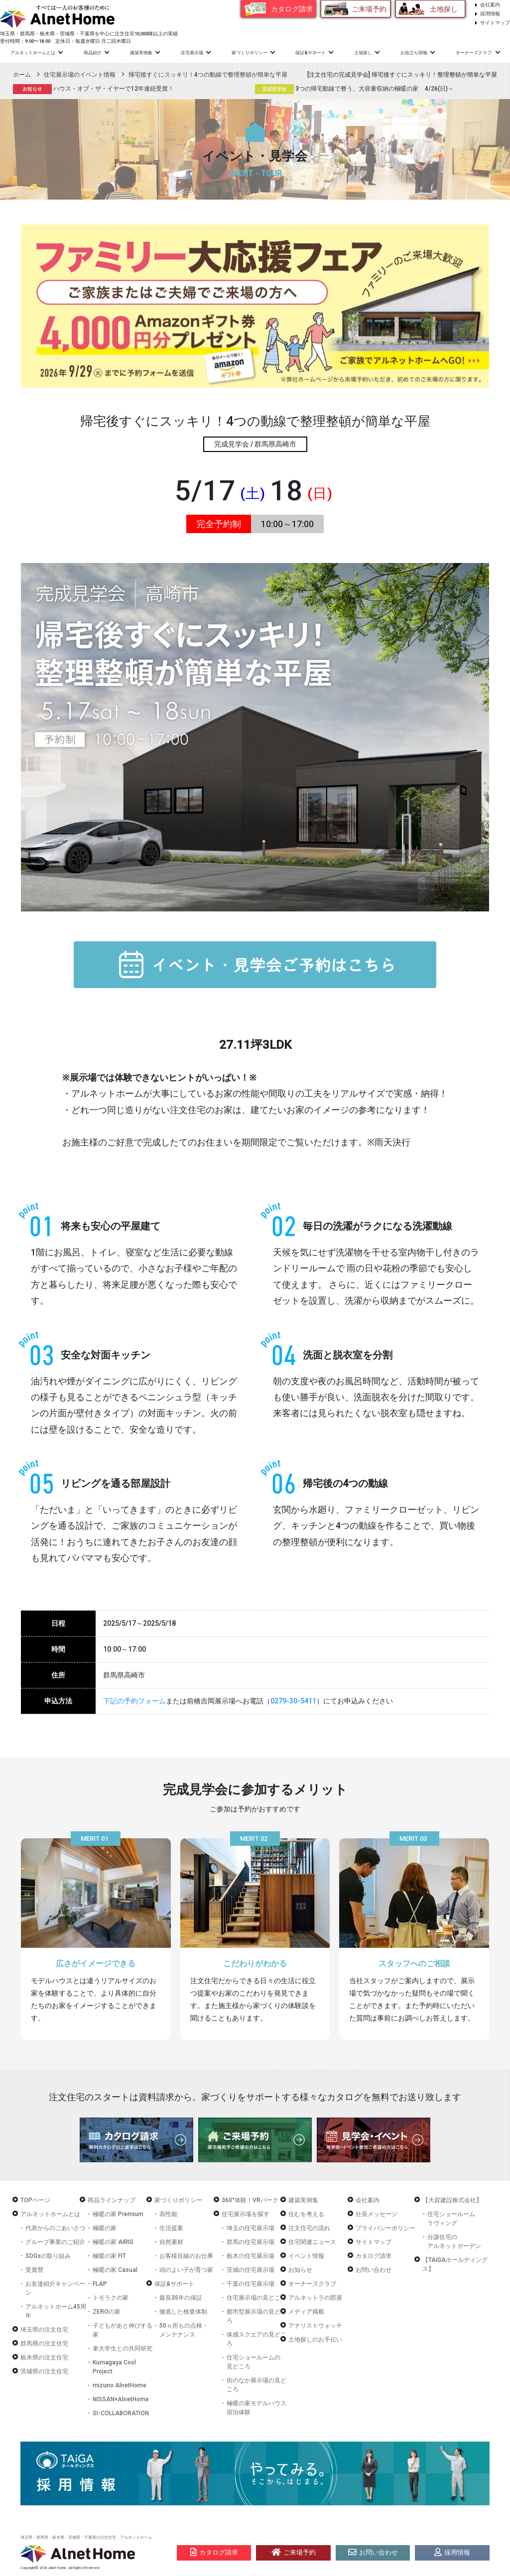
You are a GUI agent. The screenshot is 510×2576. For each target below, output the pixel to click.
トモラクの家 (110, 2297)
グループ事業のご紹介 (55, 2242)
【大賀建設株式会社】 (452, 2200)
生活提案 (171, 2228)
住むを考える (306, 2214)
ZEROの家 (107, 2311)
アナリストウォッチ (315, 2325)
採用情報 (490, 13)
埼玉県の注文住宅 (44, 2329)
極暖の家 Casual (115, 2269)
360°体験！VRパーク (250, 2200)
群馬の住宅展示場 (250, 2242)
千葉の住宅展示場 (250, 2283)
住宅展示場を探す (245, 2214)
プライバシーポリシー (385, 2228)
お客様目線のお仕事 (186, 2255)
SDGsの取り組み (48, 2255)
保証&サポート (174, 2283)
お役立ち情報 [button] (413, 52)
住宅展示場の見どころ (256, 2297)
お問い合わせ (373, 2269)
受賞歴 (34, 2269)
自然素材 (171, 2242)
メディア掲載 (306, 2311)
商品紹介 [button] (93, 52)
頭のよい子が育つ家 (186, 2269)
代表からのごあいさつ (55, 2228)
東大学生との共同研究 (122, 2348)
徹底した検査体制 (183, 2311)
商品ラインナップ (111, 2200)
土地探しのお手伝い (315, 2339)
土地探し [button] (363, 52)
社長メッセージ (376, 2214)
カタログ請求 (292, 9)
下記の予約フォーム (134, 1701)
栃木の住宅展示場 (250, 2255)
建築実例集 (141, 52)
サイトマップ (495, 22)
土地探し (444, 9)
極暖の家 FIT (109, 2255)
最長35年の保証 (180, 2297)
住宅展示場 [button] (192, 52)
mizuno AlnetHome (119, 2385)
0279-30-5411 (293, 1701)
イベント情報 (306, 2255)
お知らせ (300, 2269)
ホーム (22, 74)
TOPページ (35, 2200)
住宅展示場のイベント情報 (80, 74)
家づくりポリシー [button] (249, 52)
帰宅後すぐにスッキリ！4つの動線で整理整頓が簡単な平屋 (207, 74)
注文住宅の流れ (309, 2228)
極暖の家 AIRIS (113, 2242)
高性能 (168, 2214)
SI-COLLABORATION (121, 2413)
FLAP (100, 2283)
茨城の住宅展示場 (250, 2269)
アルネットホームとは (50, 2214)
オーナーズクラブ (312, 2283)
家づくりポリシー (178, 2200)
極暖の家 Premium (118, 2214)
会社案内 (490, 4)
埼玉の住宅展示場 (250, 2228)
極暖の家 (105, 2228)
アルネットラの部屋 (315, 2297)
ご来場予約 (369, 9)
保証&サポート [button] (310, 52)
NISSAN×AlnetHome (121, 2399)
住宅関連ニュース (312, 2242)
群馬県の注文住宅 (44, 2343)
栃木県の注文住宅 (44, 2357)
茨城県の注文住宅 (44, 2371)
